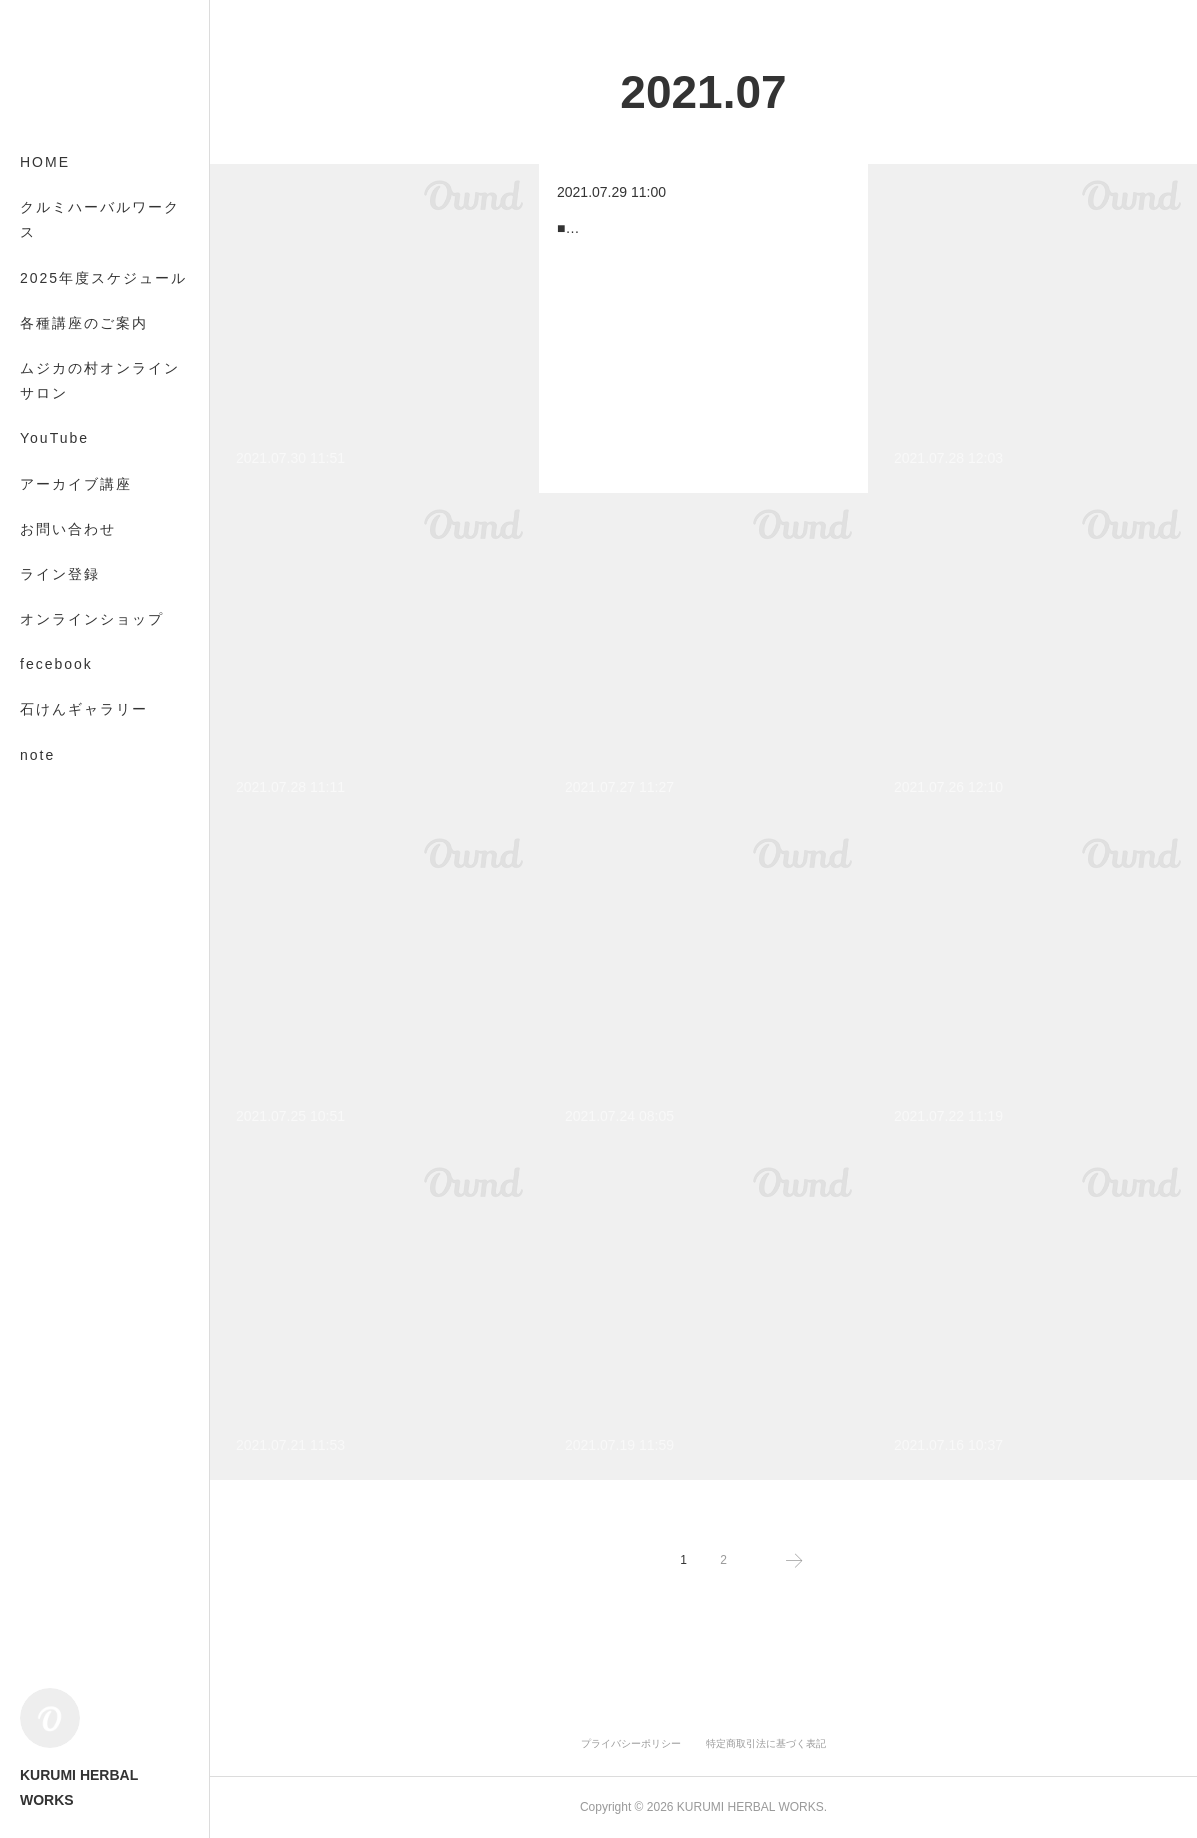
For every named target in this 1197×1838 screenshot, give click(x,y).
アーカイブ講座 (76, 484)
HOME (45, 162)
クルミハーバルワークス (100, 219)
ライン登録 (60, 574)
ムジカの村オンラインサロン (100, 380)
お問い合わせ (68, 529)
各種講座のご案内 (84, 323)
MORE (45, 709)
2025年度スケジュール (103, 278)
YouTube (54, 438)
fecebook (56, 664)
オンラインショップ (92, 619)
